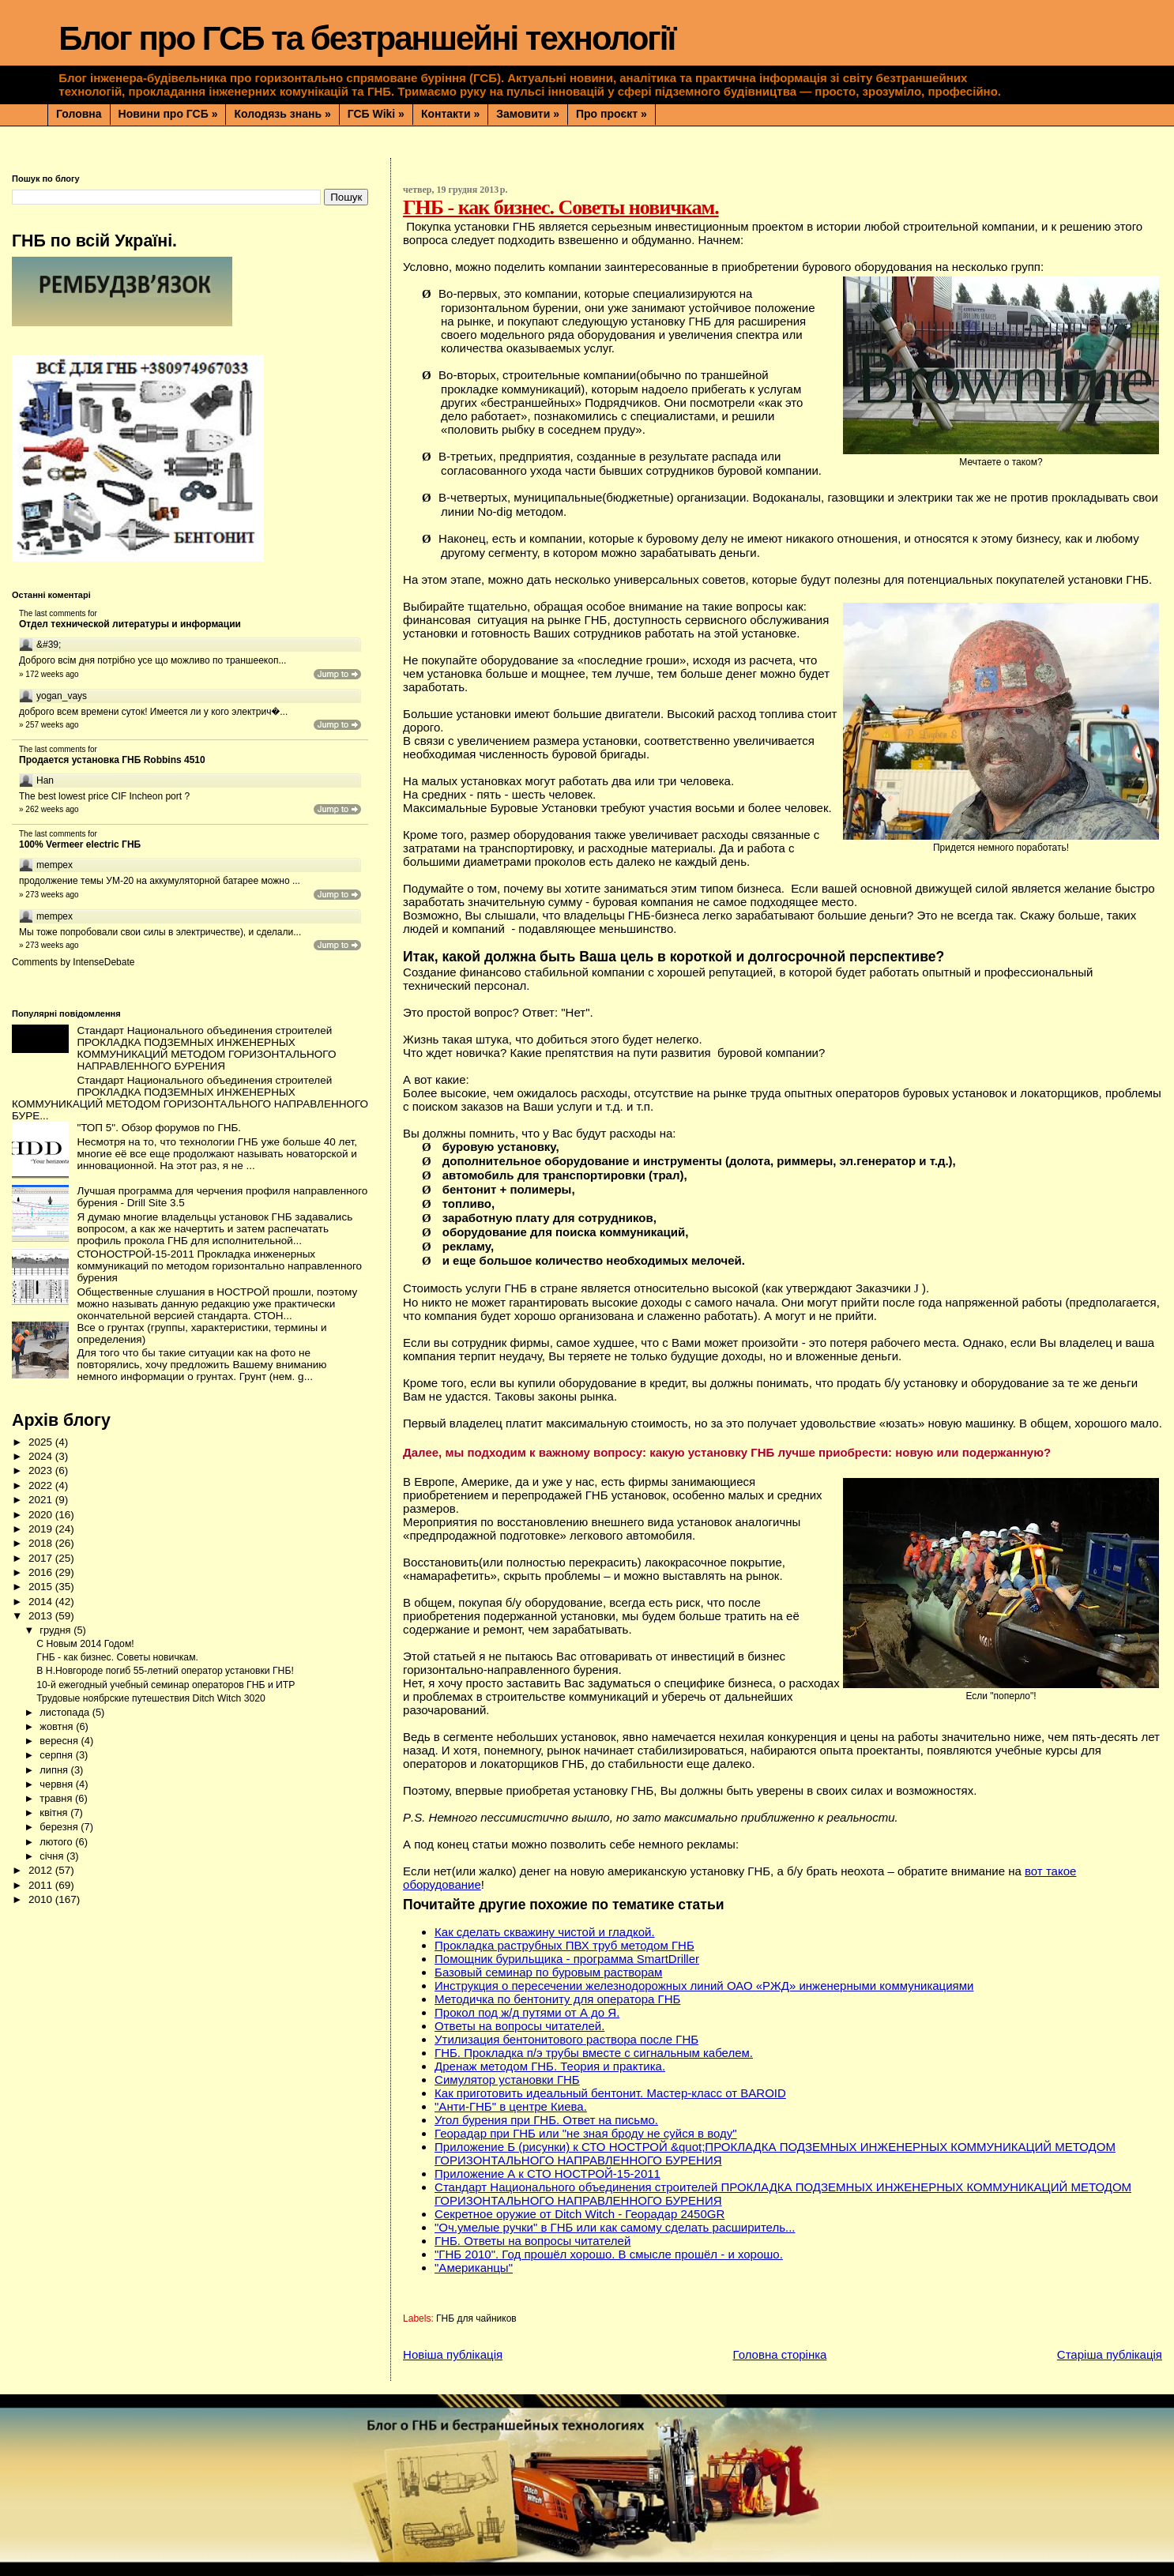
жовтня (58, 1726)
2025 (41, 1442)
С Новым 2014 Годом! (85, 1643)
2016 (41, 1572)
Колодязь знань (282, 113)
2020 (41, 1515)
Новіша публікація (452, 2354)
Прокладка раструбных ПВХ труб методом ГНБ (564, 1945)
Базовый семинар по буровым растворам (548, 1972)
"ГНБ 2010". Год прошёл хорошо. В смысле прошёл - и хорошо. (609, 2254)
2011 (41, 1885)
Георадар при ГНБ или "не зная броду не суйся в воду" (586, 2133)
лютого (57, 1842)
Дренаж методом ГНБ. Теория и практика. (550, 2066)
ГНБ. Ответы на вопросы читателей (532, 2240)
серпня (57, 1755)
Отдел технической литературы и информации (130, 624)
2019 (41, 1529)
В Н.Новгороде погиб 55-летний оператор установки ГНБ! (165, 1670)
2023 (41, 1470)
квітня (55, 1812)
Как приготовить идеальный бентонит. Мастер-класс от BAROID (610, 2093)
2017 (41, 1558)
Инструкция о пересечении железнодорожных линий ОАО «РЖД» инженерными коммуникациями (704, 1985)
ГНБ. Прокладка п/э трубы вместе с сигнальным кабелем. (594, 2052)
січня (53, 1856)
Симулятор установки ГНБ (507, 2079)
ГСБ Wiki (376, 113)
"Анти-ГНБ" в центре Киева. (511, 2106)
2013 (41, 1616)
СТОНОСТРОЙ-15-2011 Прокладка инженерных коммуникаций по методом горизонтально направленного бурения (219, 1266)
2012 (41, 1870)
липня (55, 1770)
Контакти (450, 113)
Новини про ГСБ (168, 113)
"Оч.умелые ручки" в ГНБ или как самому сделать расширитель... (615, 2227)
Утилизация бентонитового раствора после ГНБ (566, 2039)
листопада (66, 1712)
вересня (60, 1741)
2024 (41, 1456)
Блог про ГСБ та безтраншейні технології (366, 38)
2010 (41, 1899)
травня (57, 1798)
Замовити (527, 113)
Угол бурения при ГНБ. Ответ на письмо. (546, 2120)
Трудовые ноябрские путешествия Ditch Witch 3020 (150, 1698)
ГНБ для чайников (476, 2318)
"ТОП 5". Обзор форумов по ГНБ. (159, 1128)
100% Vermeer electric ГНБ (80, 844)
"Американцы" (474, 2267)
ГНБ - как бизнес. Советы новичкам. (117, 1657)
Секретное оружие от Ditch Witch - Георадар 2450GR (579, 2214)
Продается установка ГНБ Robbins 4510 (112, 759)
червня (57, 1784)
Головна (79, 113)
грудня (56, 1630)
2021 (41, 1500)
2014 (41, 1602)
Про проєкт (611, 113)
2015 (41, 1587)
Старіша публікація (1109, 2354)
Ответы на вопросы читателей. (519, 2026)
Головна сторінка (780, 2354)
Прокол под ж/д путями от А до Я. (527, 2012)
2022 (41, 1485)
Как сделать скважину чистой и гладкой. (545, 1932)
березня (60, 1827)
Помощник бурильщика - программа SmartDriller (567, 1958)
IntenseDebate (103, 962)
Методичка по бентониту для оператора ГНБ (557, 1999)
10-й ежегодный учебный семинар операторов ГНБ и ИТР (165, 1684)
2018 (41, 1543)
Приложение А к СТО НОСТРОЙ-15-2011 (547, 2173)
